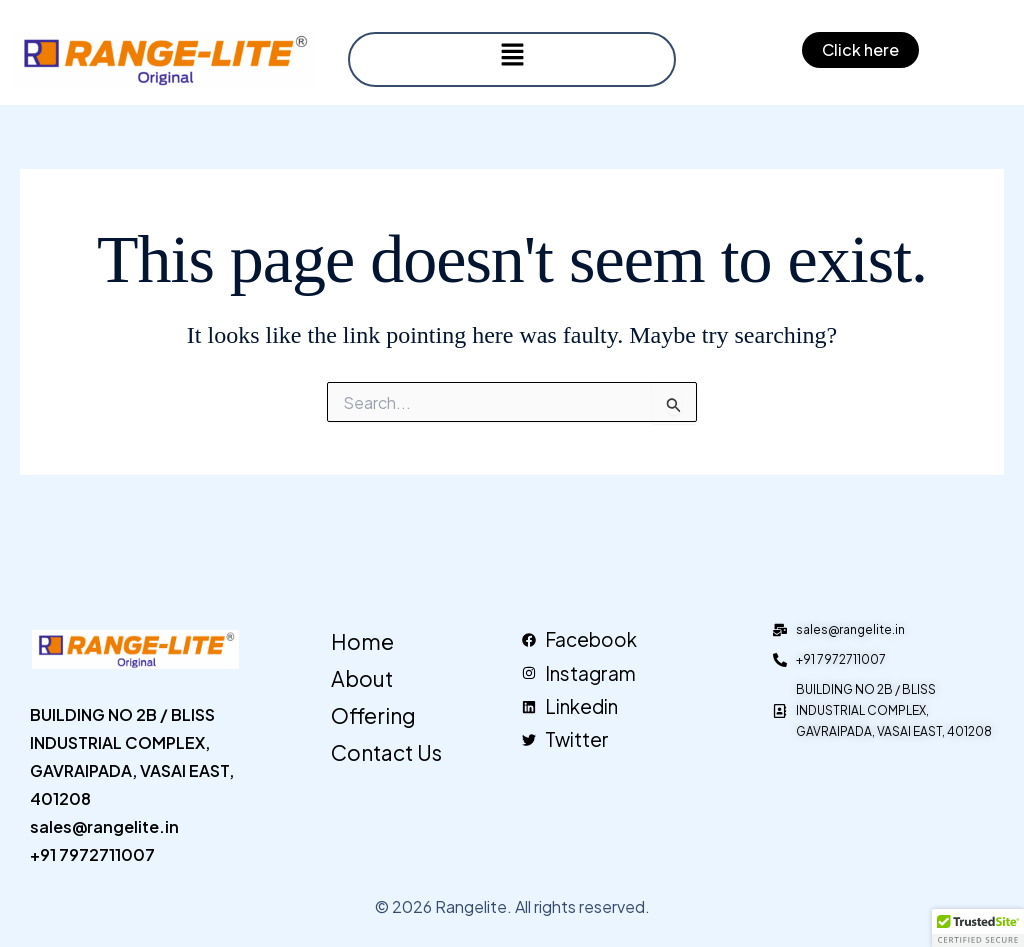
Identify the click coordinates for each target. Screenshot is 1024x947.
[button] (512, 55)
